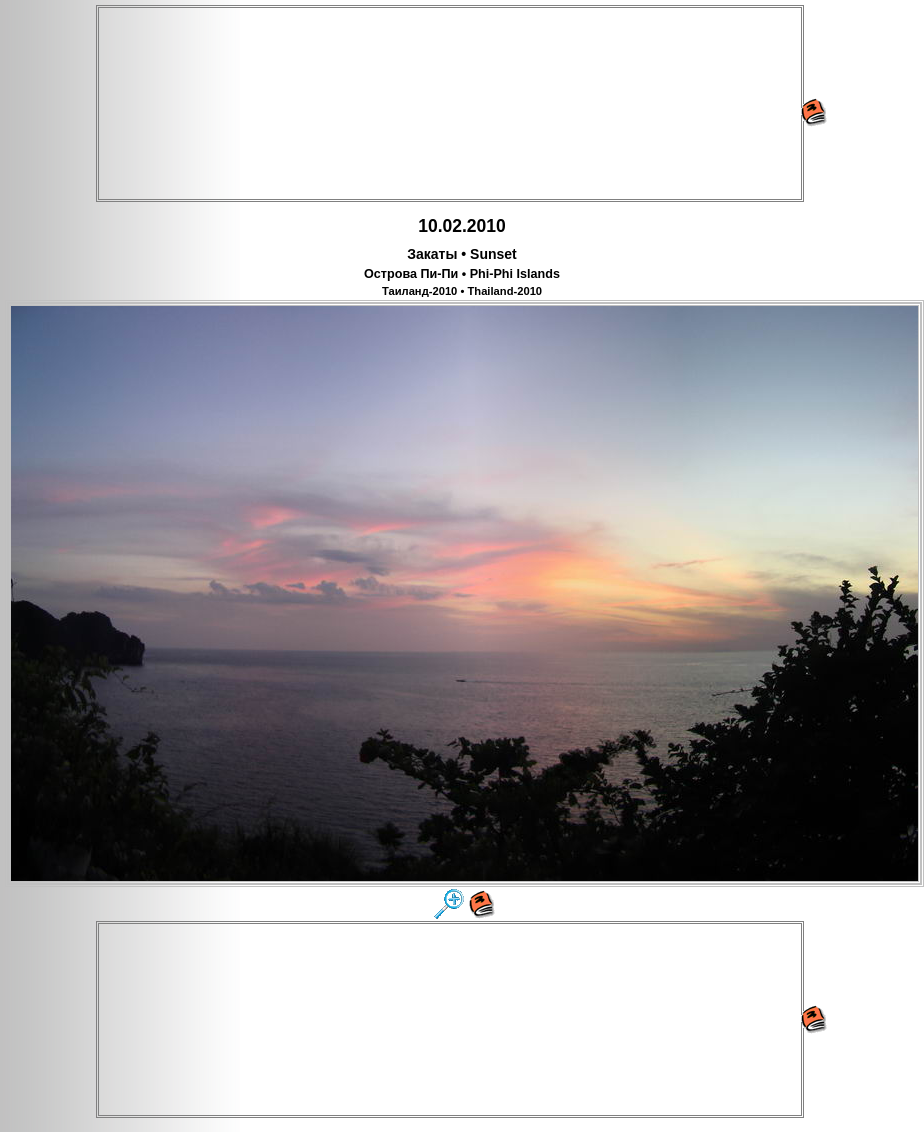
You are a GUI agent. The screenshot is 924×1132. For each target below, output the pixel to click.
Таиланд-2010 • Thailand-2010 (462, 291)
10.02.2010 (462, 226)
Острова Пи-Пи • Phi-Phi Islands (462, 274)
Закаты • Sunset (462, 254)
